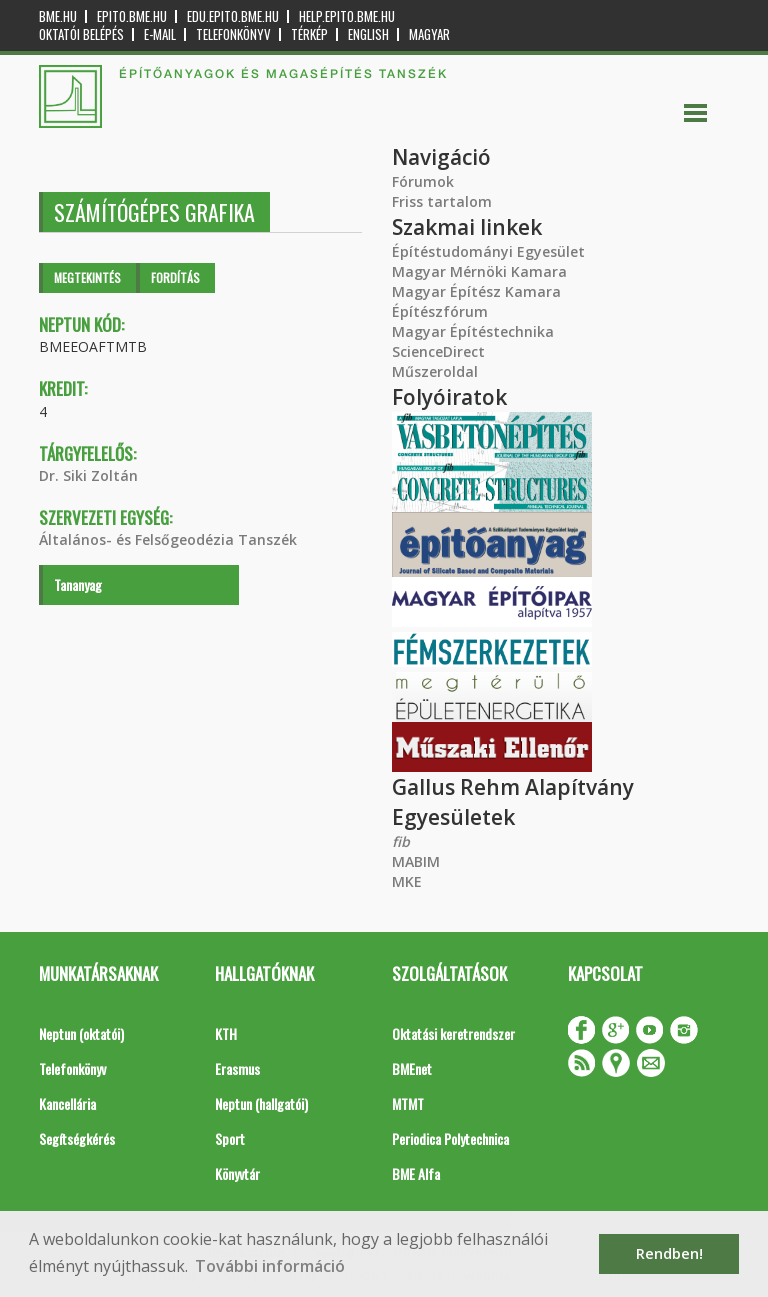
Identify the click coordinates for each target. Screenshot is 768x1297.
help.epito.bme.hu (347, 16)
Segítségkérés (77, 1138)
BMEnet (412, 1068)
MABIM (416, 861)
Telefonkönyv (233, 34)
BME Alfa (416, 1173)
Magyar (429, 34)
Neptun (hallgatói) (261, 1103)
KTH (226, 1033)
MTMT (408, 1103)
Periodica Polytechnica (450, 1138)
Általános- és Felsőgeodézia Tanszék (168, 539)
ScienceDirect (438, 351)
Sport (230, 1138)
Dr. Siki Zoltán (88, 475)
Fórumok (423, 181)
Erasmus (237, 1068)
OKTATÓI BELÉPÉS (81, 34)
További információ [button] (270, 1266)
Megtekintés (87, 277)
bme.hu (58, 16)
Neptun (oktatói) (81, 1033)
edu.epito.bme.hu (233, 16)
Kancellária (67, 1103)
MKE (407, 881)
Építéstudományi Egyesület (488, 251)
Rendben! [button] (669, 1253)
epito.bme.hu (132, 16)
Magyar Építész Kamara (476, 291)
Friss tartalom (442, 201)
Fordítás (175, 277)
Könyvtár (237, 1173)
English (368, 34)
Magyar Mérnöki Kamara (479, 271)
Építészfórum (440, 311)
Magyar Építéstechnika (473, 331)
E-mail (160, 34)
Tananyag (78, 584)
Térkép (309, 34)
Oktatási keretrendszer (453, 1033)
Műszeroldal (435, 371)
